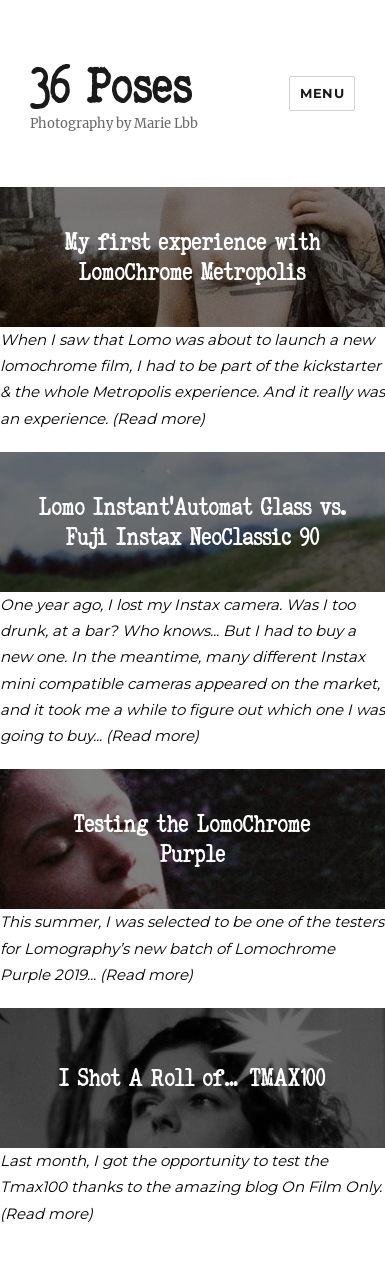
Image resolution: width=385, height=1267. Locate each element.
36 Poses (111, 86)
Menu (322, 93)
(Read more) (158, 418)
